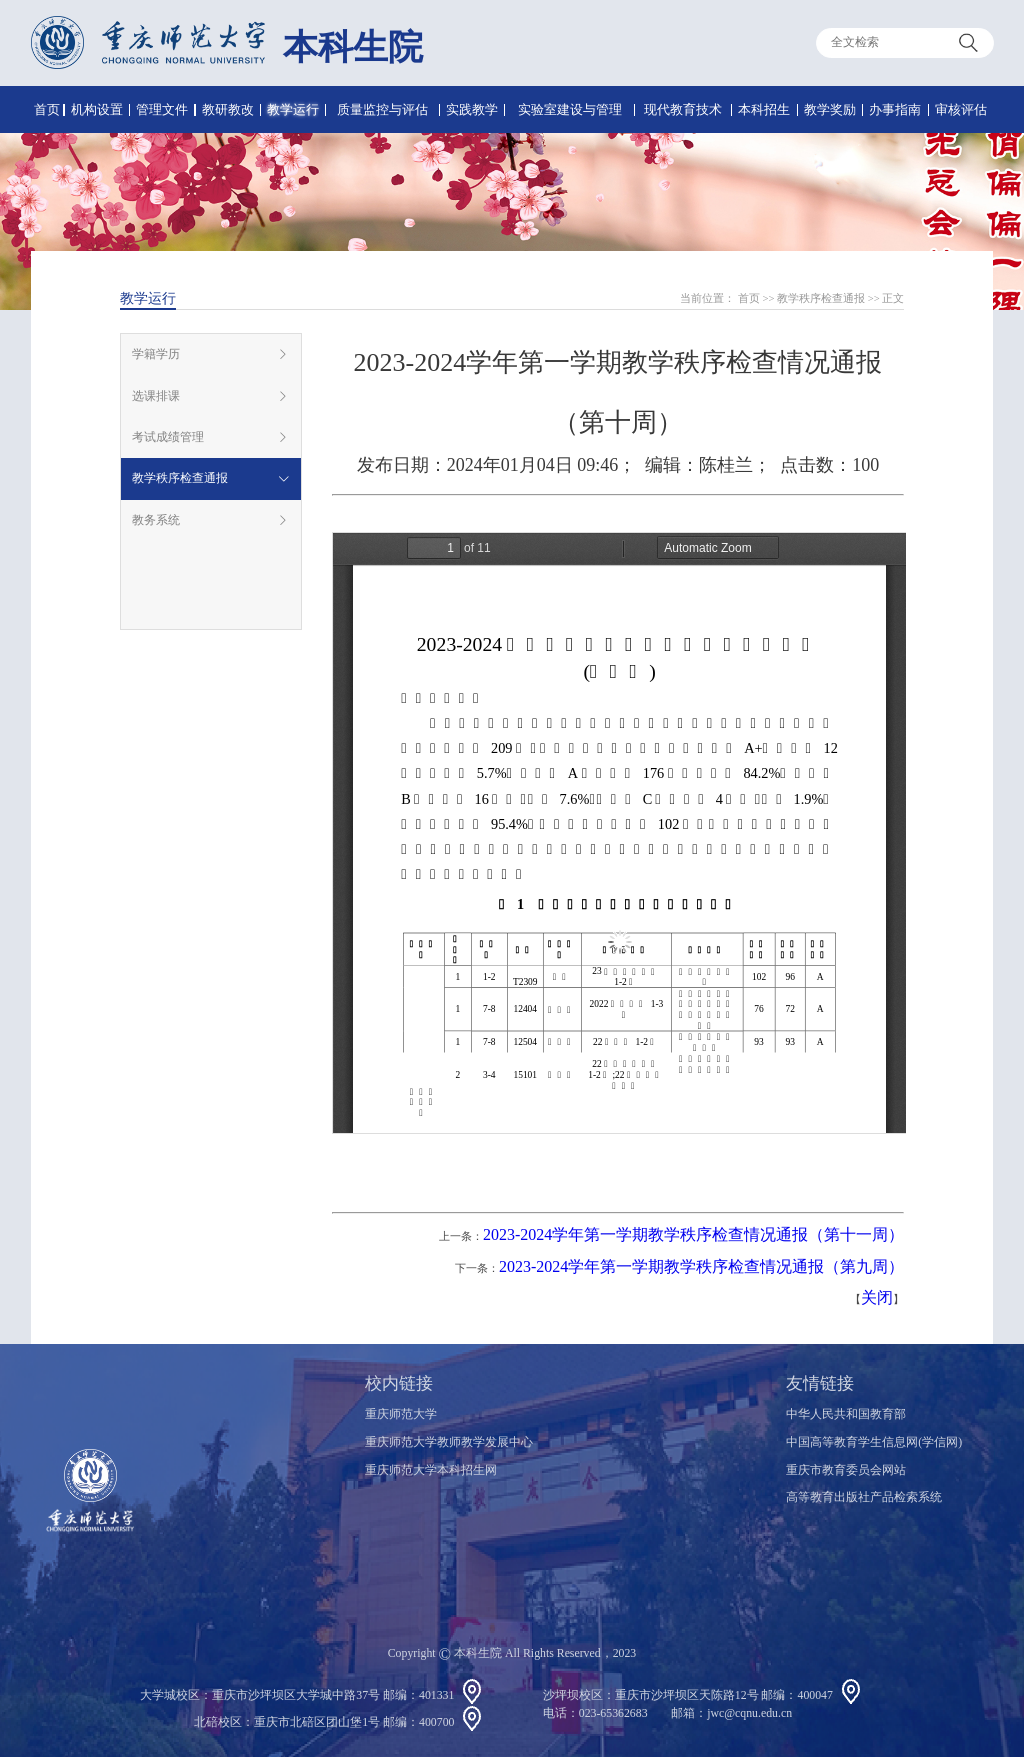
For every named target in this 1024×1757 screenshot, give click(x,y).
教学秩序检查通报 (821, 298)
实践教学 (472, 109)
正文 (893, 298)
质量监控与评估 (382, 109)
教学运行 (293, 109)
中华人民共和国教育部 (846, 1414)
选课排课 (156, 396)
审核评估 (961, 109)
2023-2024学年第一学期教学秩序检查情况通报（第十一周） (693, 1234)
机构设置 (97, 109)
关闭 (877, 1297)
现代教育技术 (683, 109)
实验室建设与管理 (570, 109)
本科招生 (764, 109)
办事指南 (895, 109)
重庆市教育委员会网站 (846, 1470)
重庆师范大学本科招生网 (431, 1470)
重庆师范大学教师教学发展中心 (449, 1442)
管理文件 (162, 109)
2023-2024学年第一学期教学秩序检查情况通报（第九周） (701, 1266)
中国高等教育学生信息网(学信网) (874, 1442)
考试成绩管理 (168, 437)
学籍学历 (156, 354)
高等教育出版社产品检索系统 (864, 1497)
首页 (47, 109)
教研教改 (228, 109)
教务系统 (156, 520)
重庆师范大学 (401, 1414)
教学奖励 (830, 109)
